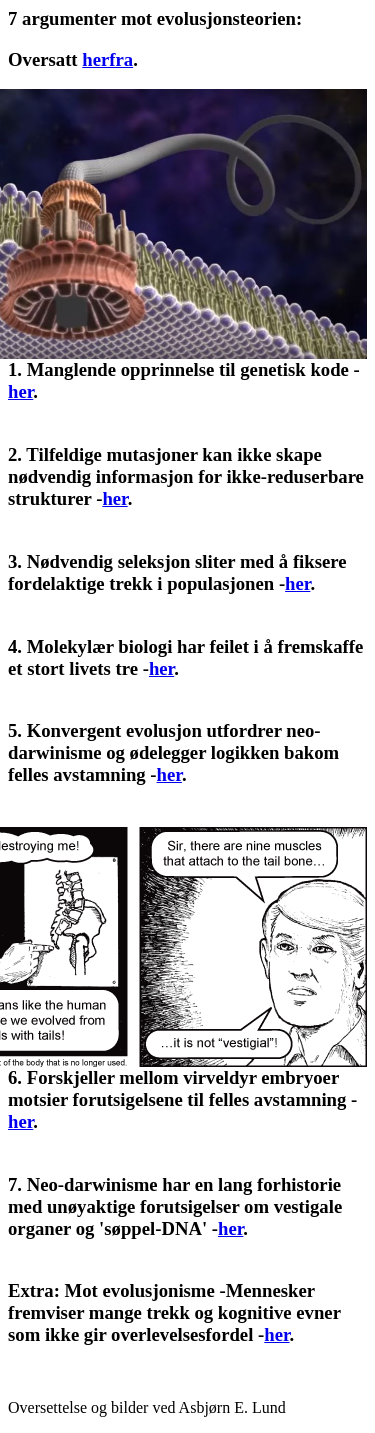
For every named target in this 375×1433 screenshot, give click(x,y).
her (20, 391)
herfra (107, 59)
